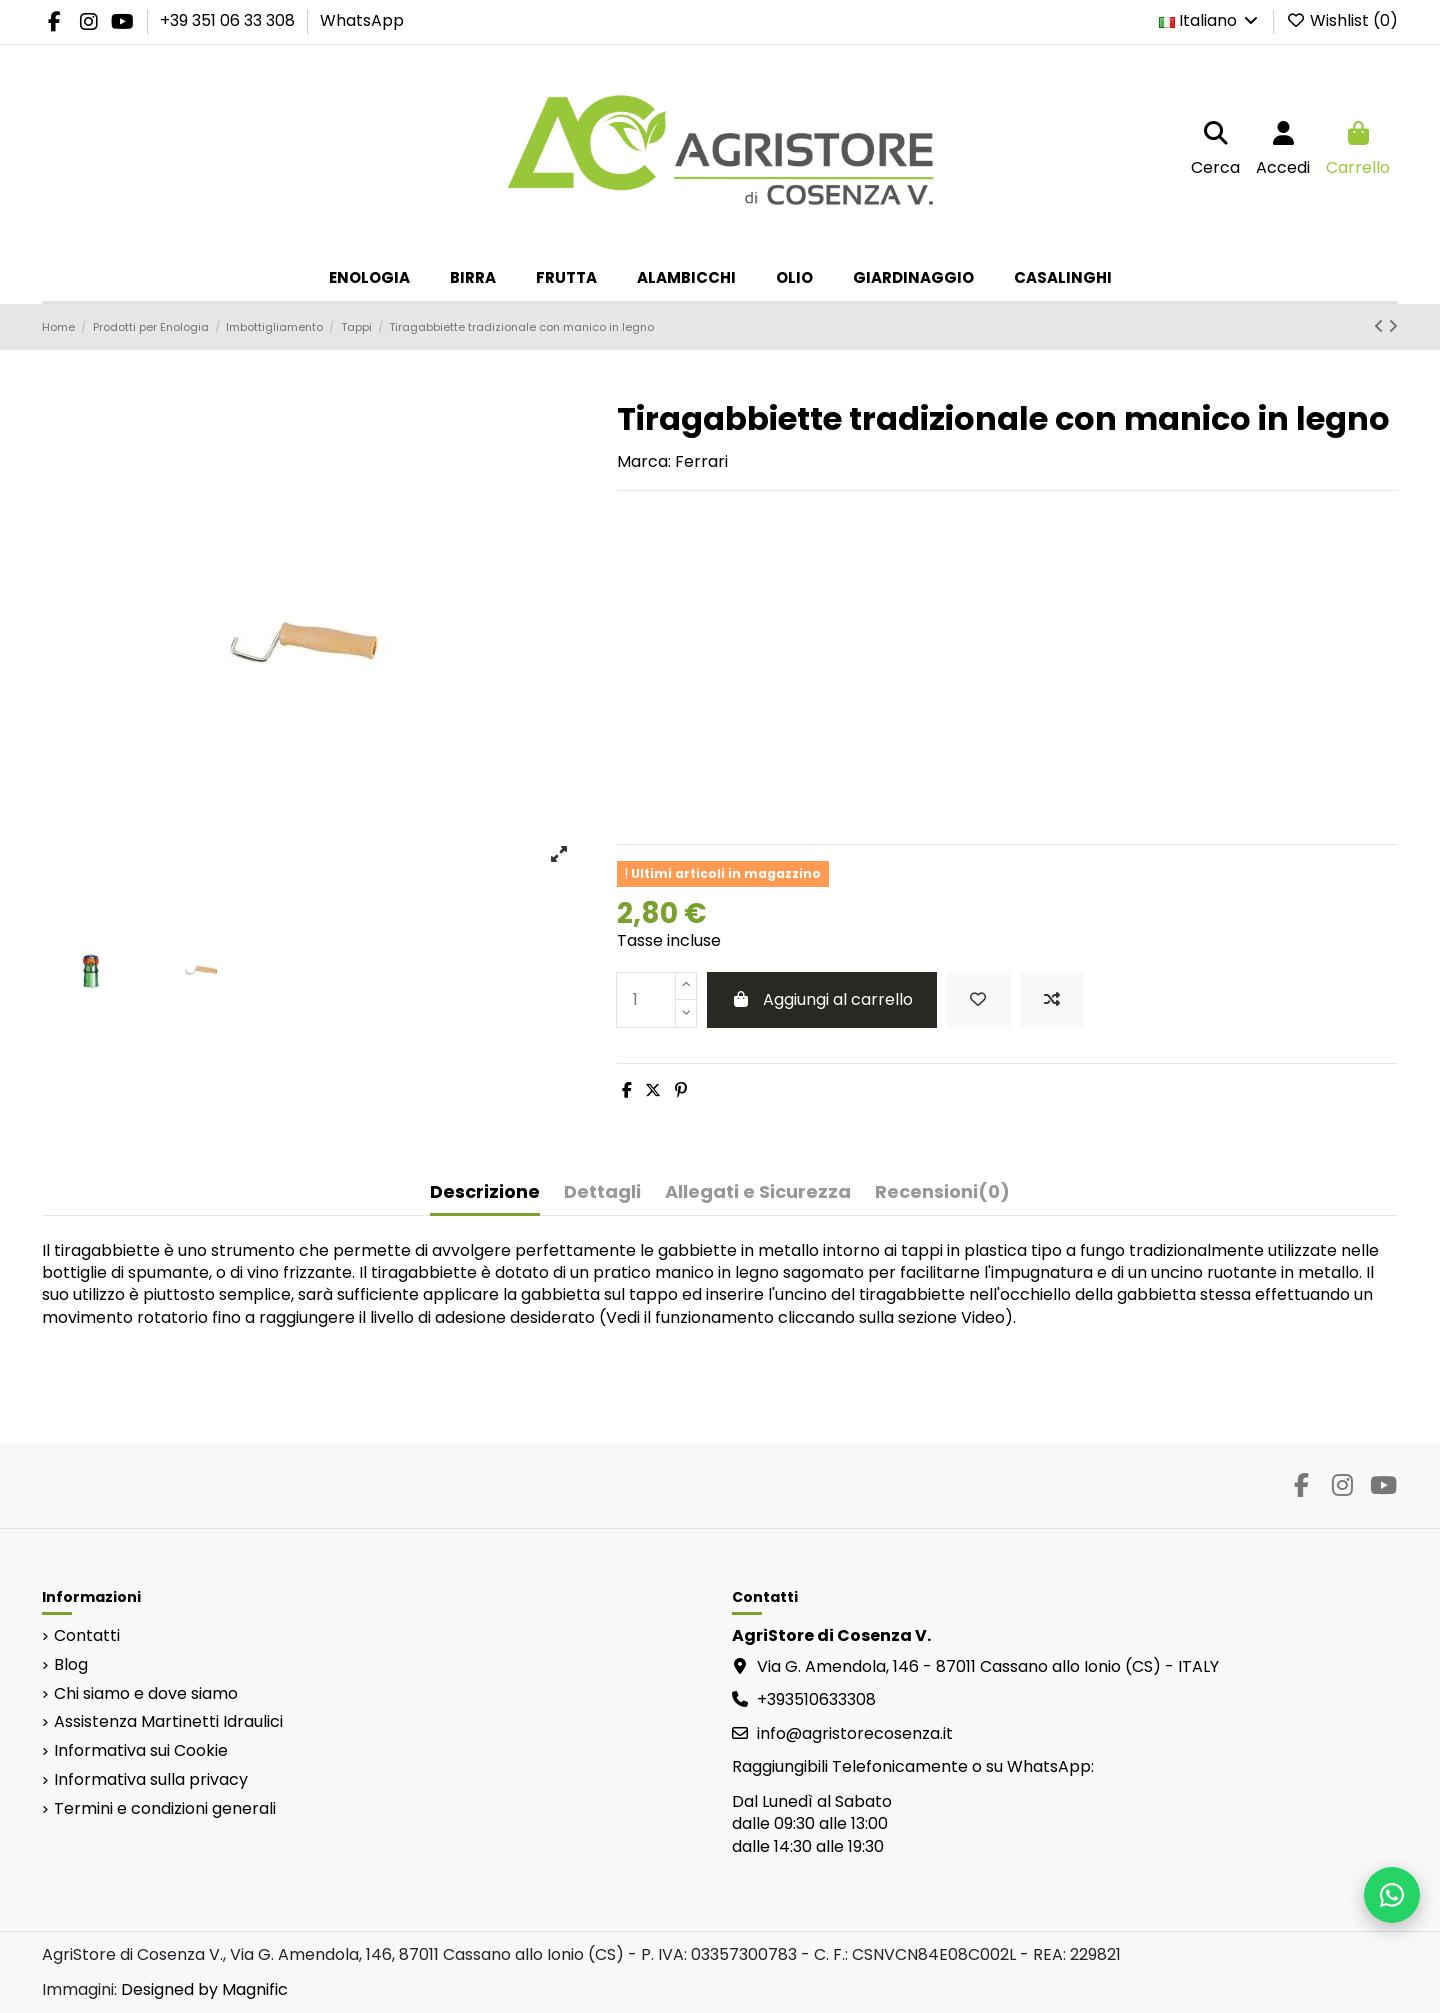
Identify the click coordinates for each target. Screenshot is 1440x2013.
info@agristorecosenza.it (855, 1733)
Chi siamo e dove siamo (146, 1694)
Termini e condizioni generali (165, 1809)
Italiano (1210, 20)
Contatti (87, 1636)
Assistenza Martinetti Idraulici (168, 1722)
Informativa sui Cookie (141, 1751)
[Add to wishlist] (978, 1000)
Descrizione (485, 1192)
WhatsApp (362, 20)
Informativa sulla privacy (151, 1780)
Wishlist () (1342, 20)
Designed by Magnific (204, 1989)
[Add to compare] (1052, 1000)
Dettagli (602, 1192)
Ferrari (701, 461)
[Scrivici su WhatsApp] (1392, 1895)
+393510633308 (816, 1699)
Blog (71, 1665)
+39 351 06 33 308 (229, 20)
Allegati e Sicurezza (758, 1192)
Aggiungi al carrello (822, 999)
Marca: (644, 462)
